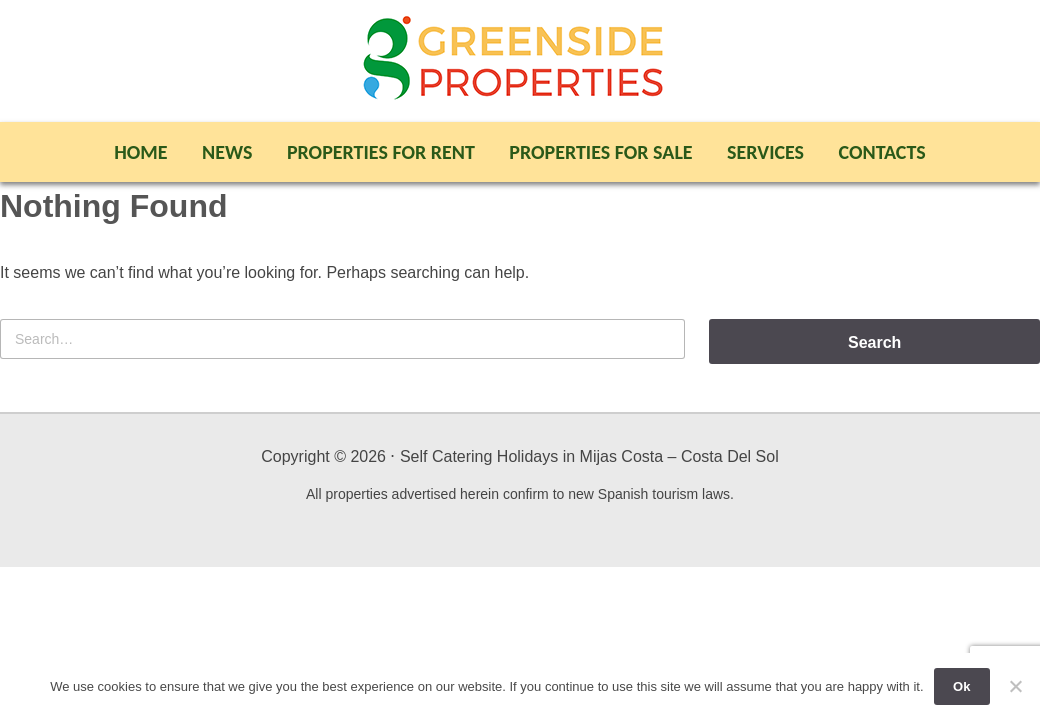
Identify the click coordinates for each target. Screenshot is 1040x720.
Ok (961, 686)
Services (765, 152)
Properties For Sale (600, 152)
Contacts (882, 152)
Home (140, 152)
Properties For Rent (381, 152)
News (227, 152)
